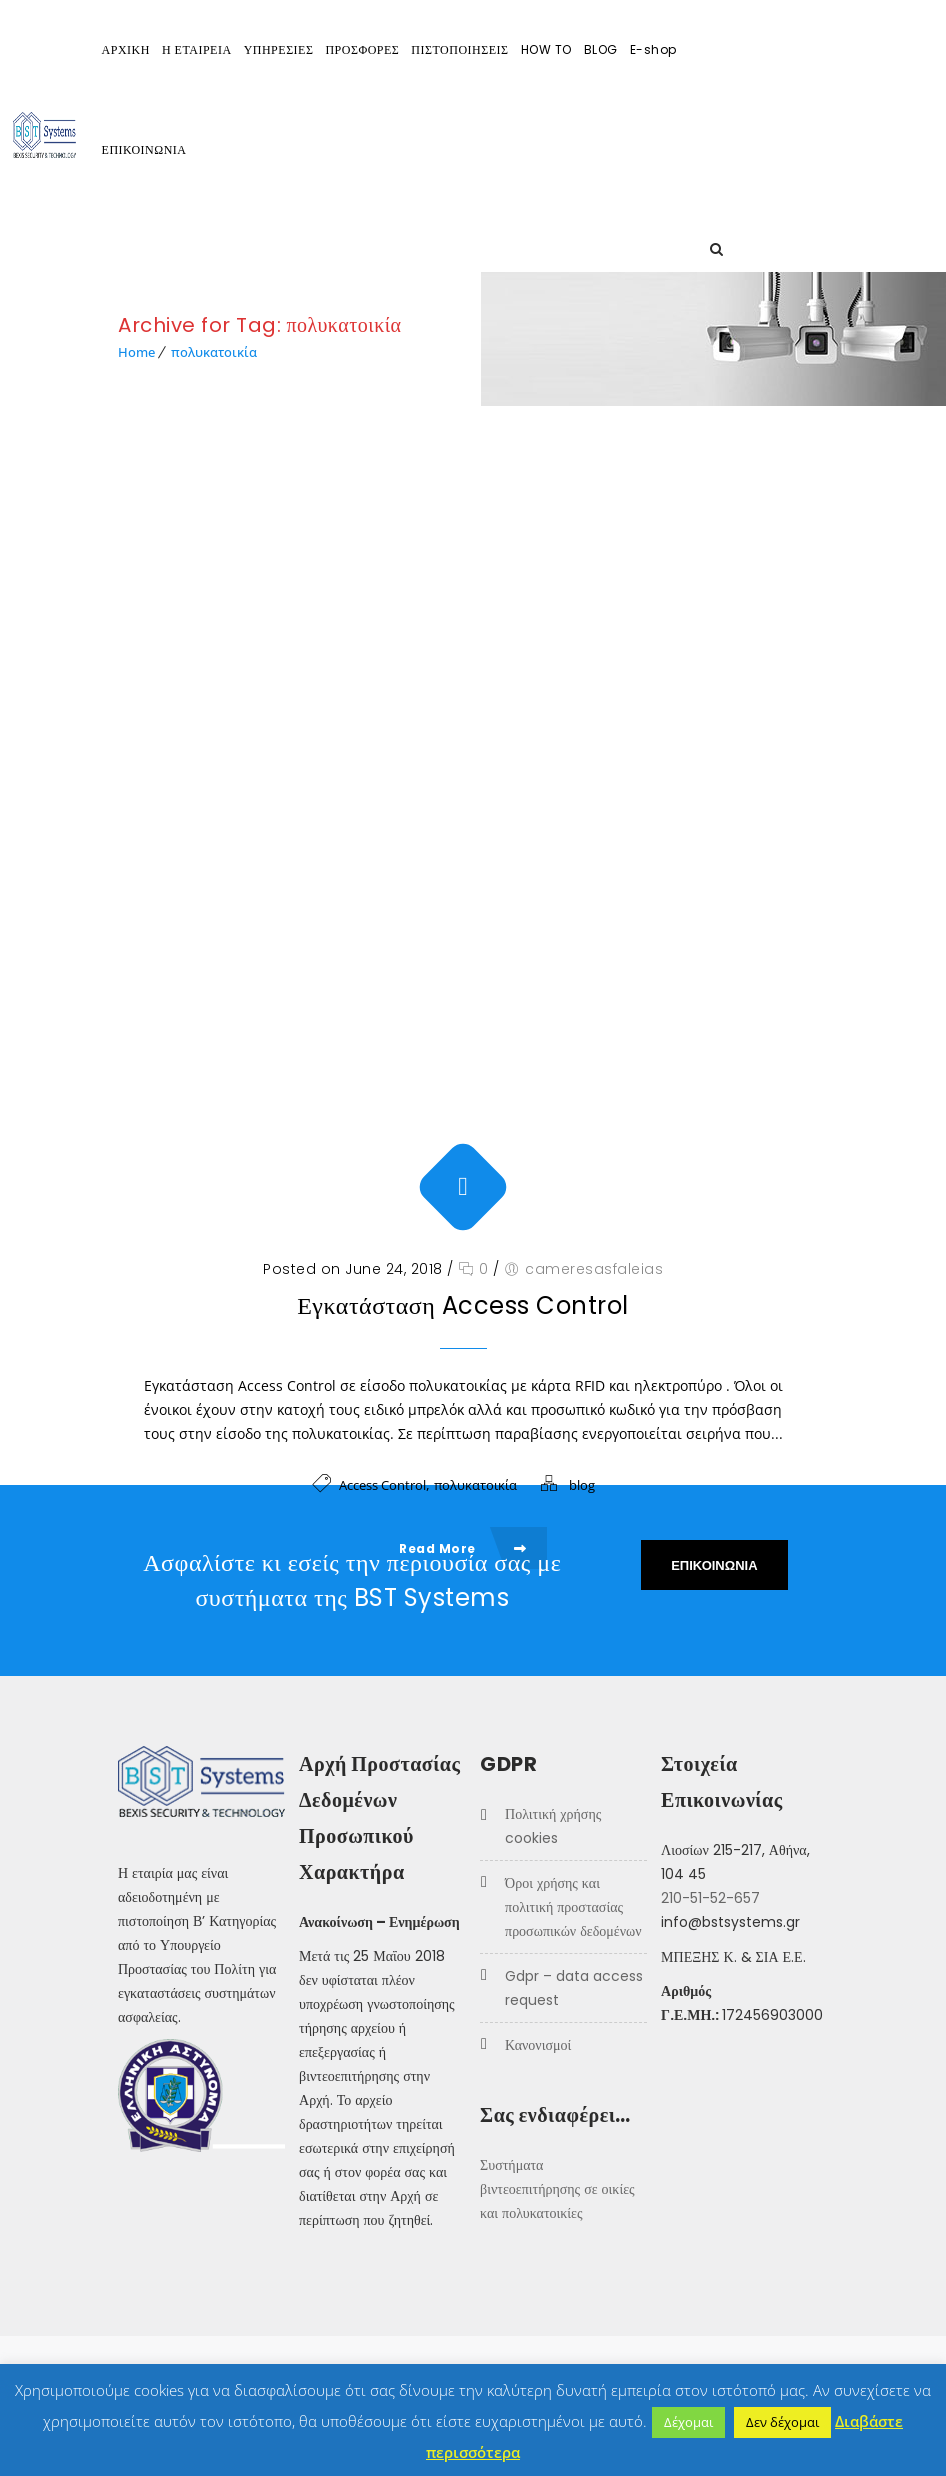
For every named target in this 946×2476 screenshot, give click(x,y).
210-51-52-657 (710, 1898)
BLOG (706, 49)
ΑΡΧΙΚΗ (231, 49)
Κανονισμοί (538, 2045)
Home (136, 352)
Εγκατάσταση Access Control (463, 1074)
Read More (463, 1317)
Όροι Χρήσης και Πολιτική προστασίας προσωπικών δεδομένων (573, 1907)
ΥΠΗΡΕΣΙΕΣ (384, 49)
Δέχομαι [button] (688, 2422)
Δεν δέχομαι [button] (782, 2422)
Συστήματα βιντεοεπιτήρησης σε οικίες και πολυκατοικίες (557, 2189)
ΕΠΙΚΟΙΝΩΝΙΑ (249, 149)
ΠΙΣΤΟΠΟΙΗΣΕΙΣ (564, 49)
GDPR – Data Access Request (574, 1988)
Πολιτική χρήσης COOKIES (553, 1826)
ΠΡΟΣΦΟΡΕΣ (467, 49)
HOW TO (651, 49)
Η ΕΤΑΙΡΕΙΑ (302, 49)
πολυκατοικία (214, 352)
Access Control (382, 1254)
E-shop (758, 49)
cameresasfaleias (594, 1038)
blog (582, 1254)
